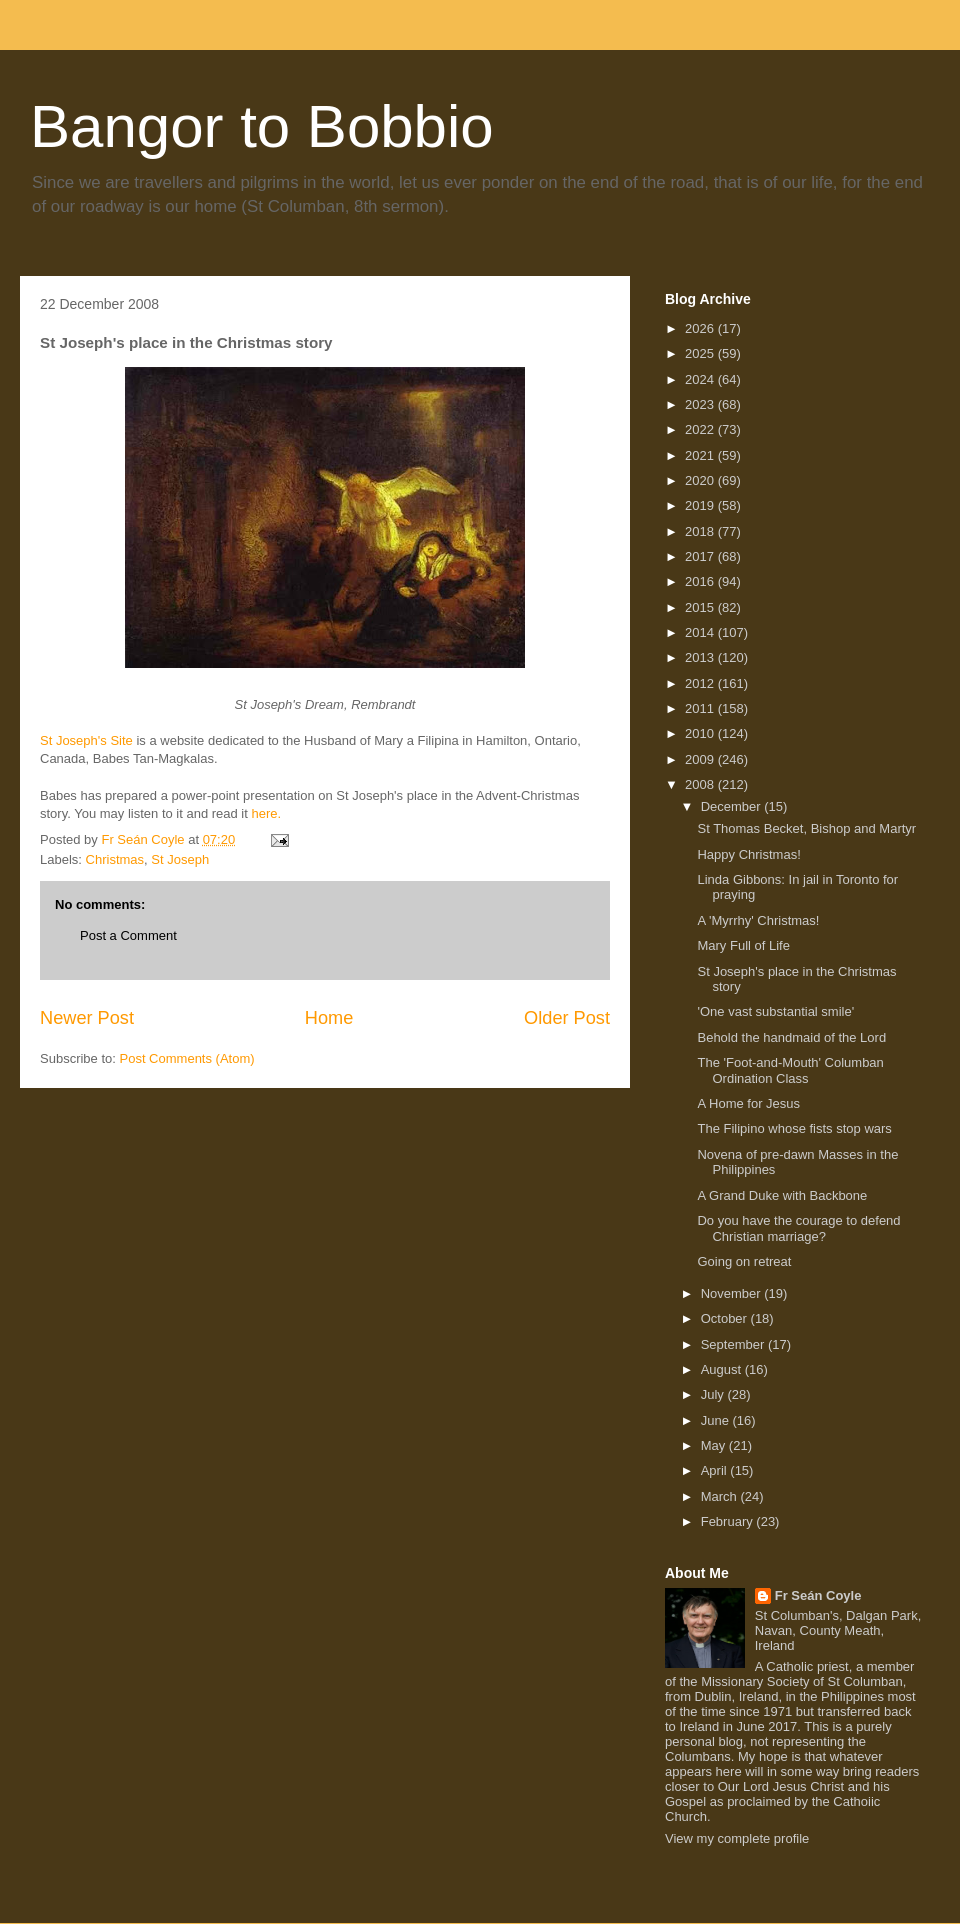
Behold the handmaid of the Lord (791, 1037)
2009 (701, 759)
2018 (701, 531)
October (726, 1318)
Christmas (115, 859)
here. (267, 813)
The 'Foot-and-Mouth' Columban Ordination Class (790, 1070)
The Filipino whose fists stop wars (794, 1128)
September (734, 1344)
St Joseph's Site (86, 740)
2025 (701, 353)
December (733, 806)
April (716, 1470)
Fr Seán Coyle (818, 1595)
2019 (701, 505)
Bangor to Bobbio (262, 126)
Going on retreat (744, 1261)
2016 (701, 581)
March (721, 1496)
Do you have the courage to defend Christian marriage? (798, 1228)
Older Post (567, 1018)
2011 (701, 708)
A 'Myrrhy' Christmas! (758, 920)
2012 (701, 683)
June (717, 1420)
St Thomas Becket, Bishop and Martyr (806, 828)
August (723, 1369)
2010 (701, 733)
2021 (701, 455)
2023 (701, 404)
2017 (701, 556)
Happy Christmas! (748, 854)
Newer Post (87, 1018)
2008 (701, 784)
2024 (701, 379)
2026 (701, 328)
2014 (701, 632)
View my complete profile (737, 1838)
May (715, 1445)
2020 (701, 480)
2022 (701, 429)
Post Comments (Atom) (187, 1058)
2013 (701, 657)
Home (329, 1018)
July (714, 1394)
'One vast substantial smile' (775, 1011)
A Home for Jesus (748, 1103)
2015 (701, 607)
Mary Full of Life (743, 945)
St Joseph (180, 859)
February (729, 1521)
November (733, 1293)
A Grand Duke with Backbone (782, 1195)
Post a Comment (128, 935)
